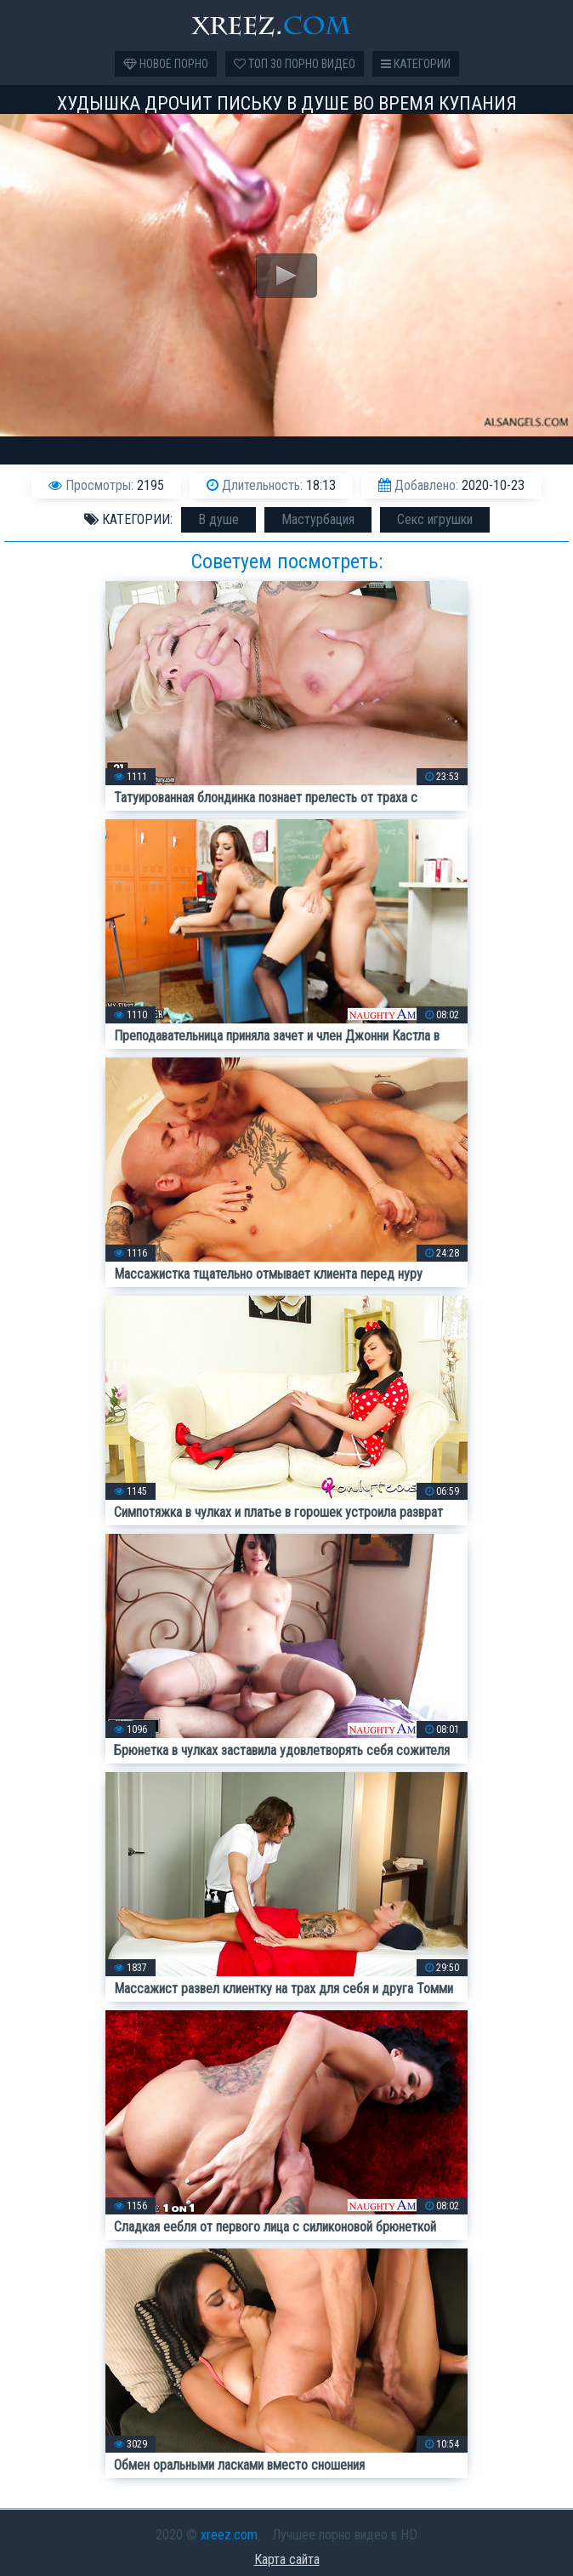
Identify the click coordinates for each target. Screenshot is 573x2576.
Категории (416, 64)
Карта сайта (287, 2559)
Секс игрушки (435, 519)
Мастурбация (318, 519)
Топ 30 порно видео (294, 64)
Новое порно (165, 64)
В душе (218, 519)
